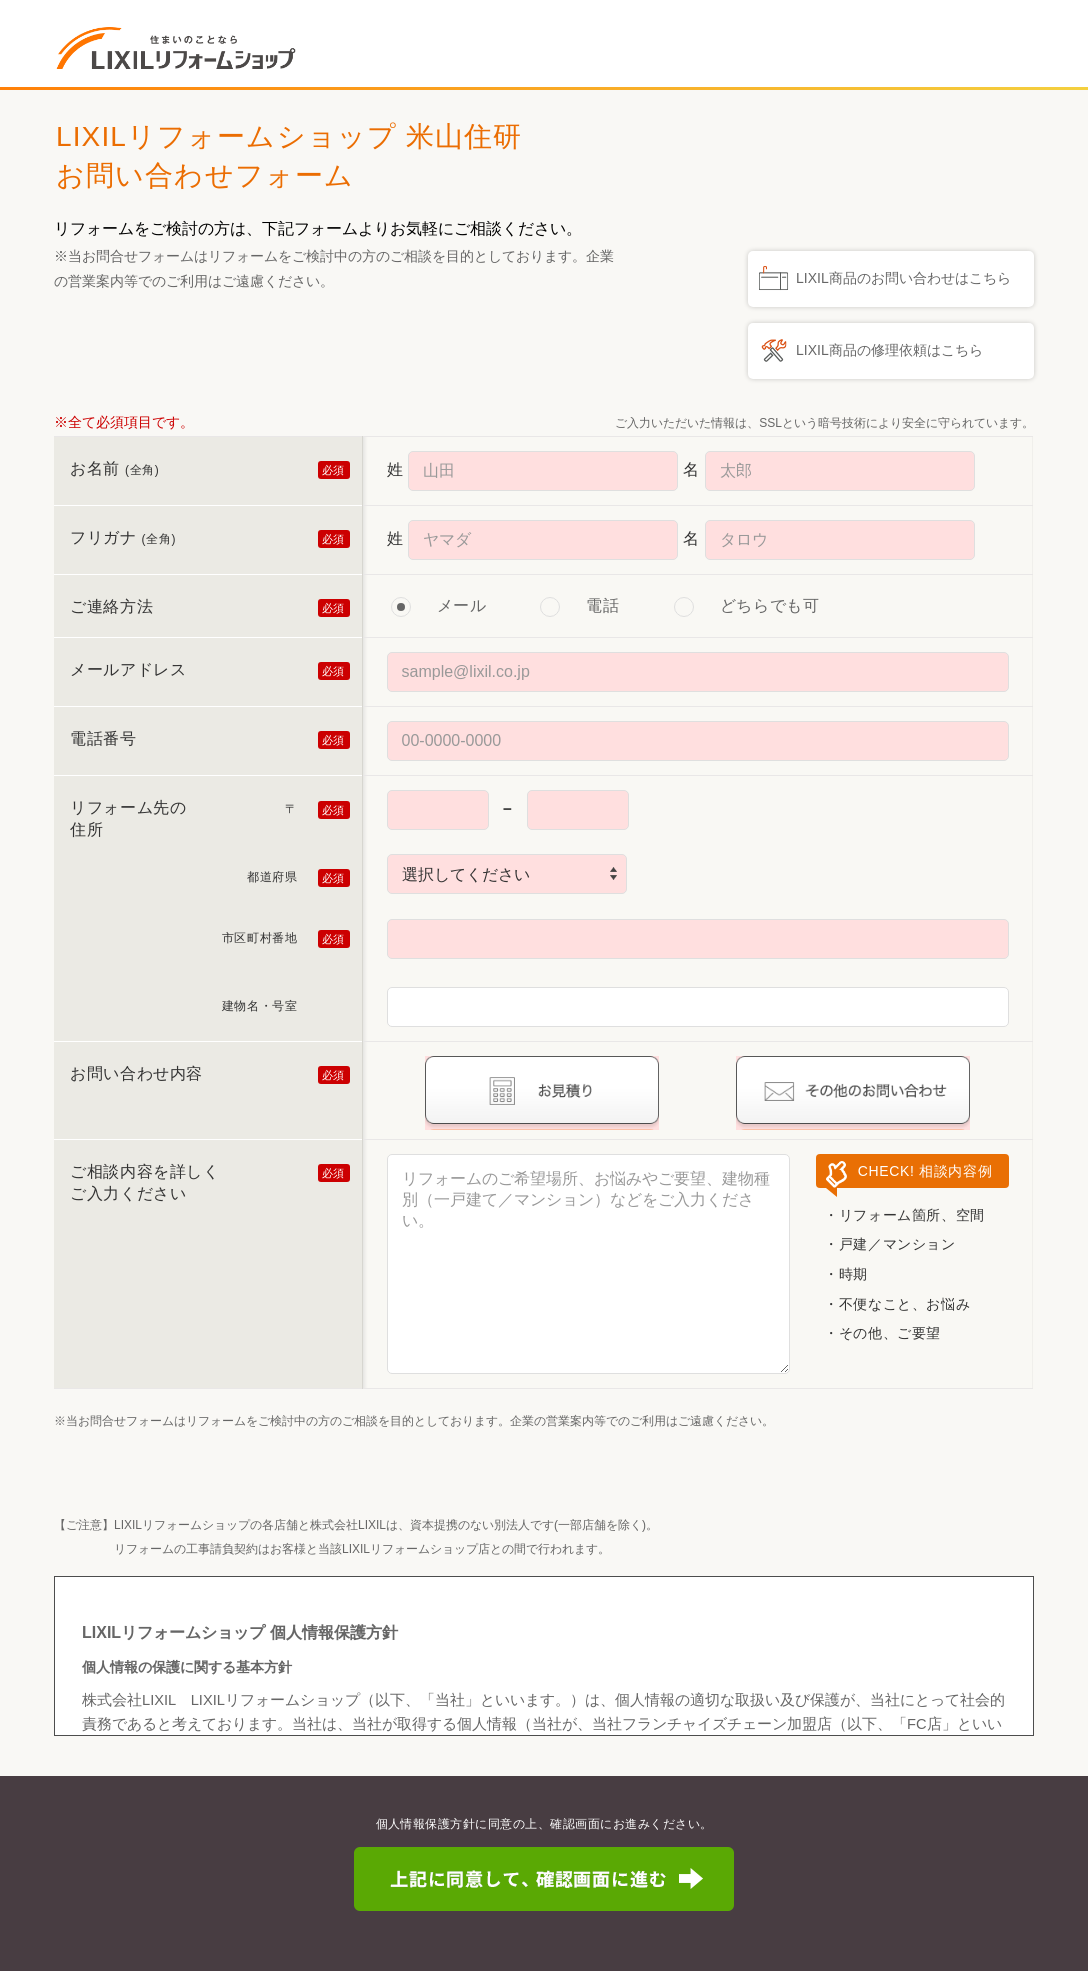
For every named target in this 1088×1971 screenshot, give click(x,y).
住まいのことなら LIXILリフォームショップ (181, 47)
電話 (602, 606)
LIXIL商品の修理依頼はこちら (889, 350)
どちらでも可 (770, 606)
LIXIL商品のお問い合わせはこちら (903, 278)
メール (462, 606)
